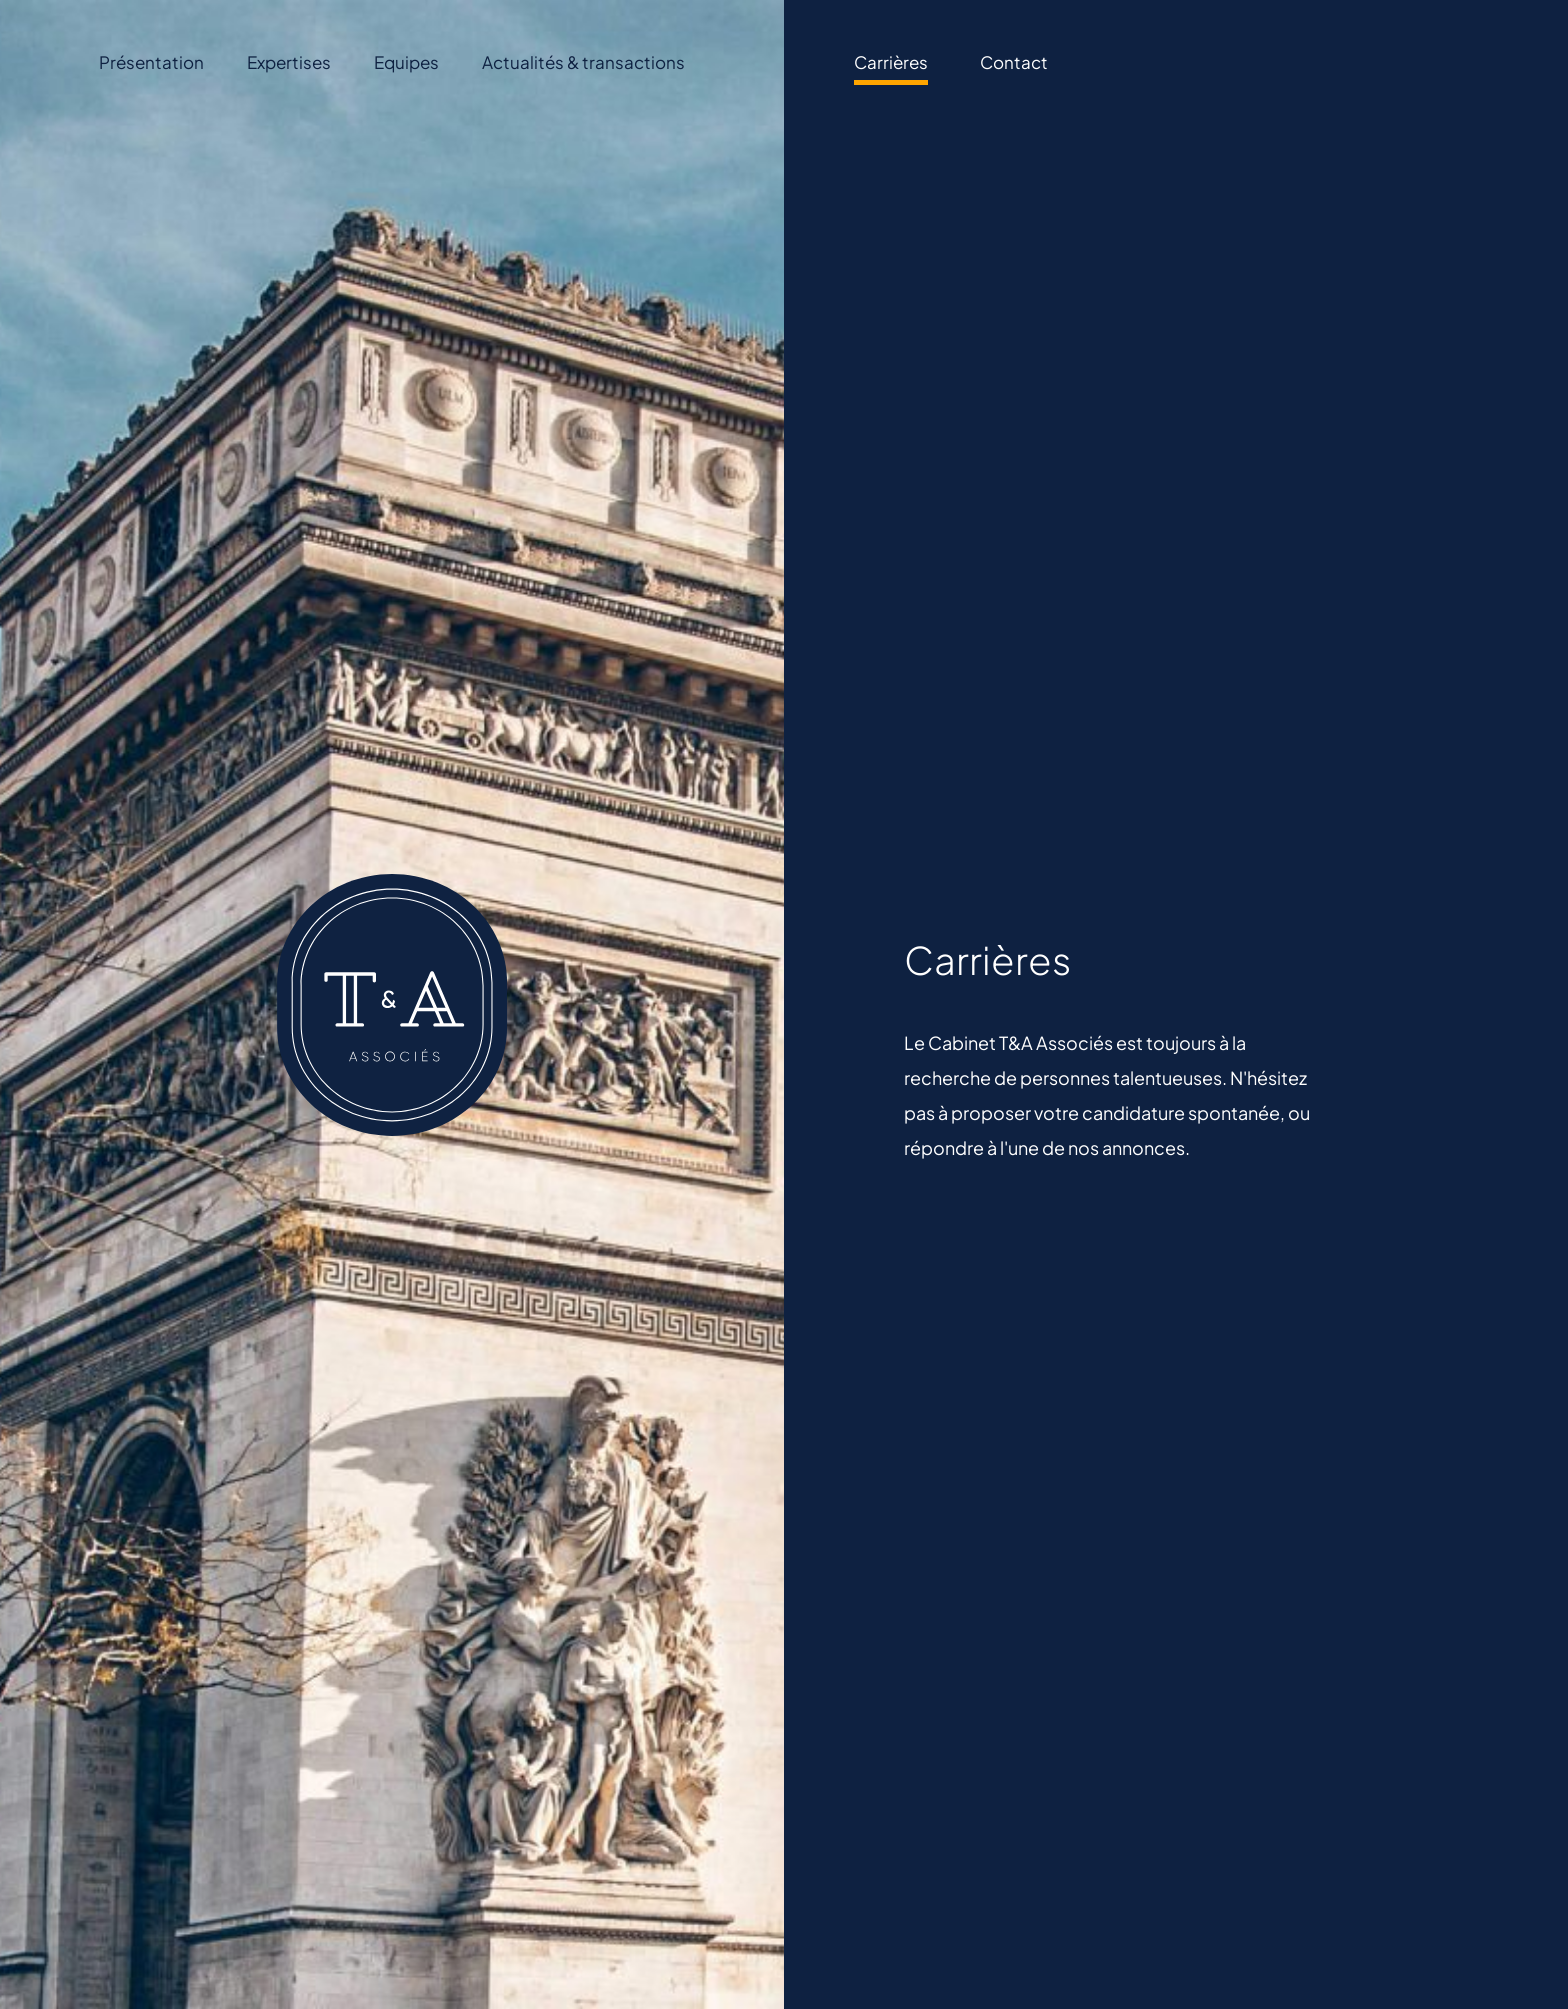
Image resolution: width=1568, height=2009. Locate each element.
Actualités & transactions (583, 62)
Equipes (406, 62)
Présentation (151, 62)
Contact (1014, 62)
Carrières (891, 62)
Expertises (289, 62)
